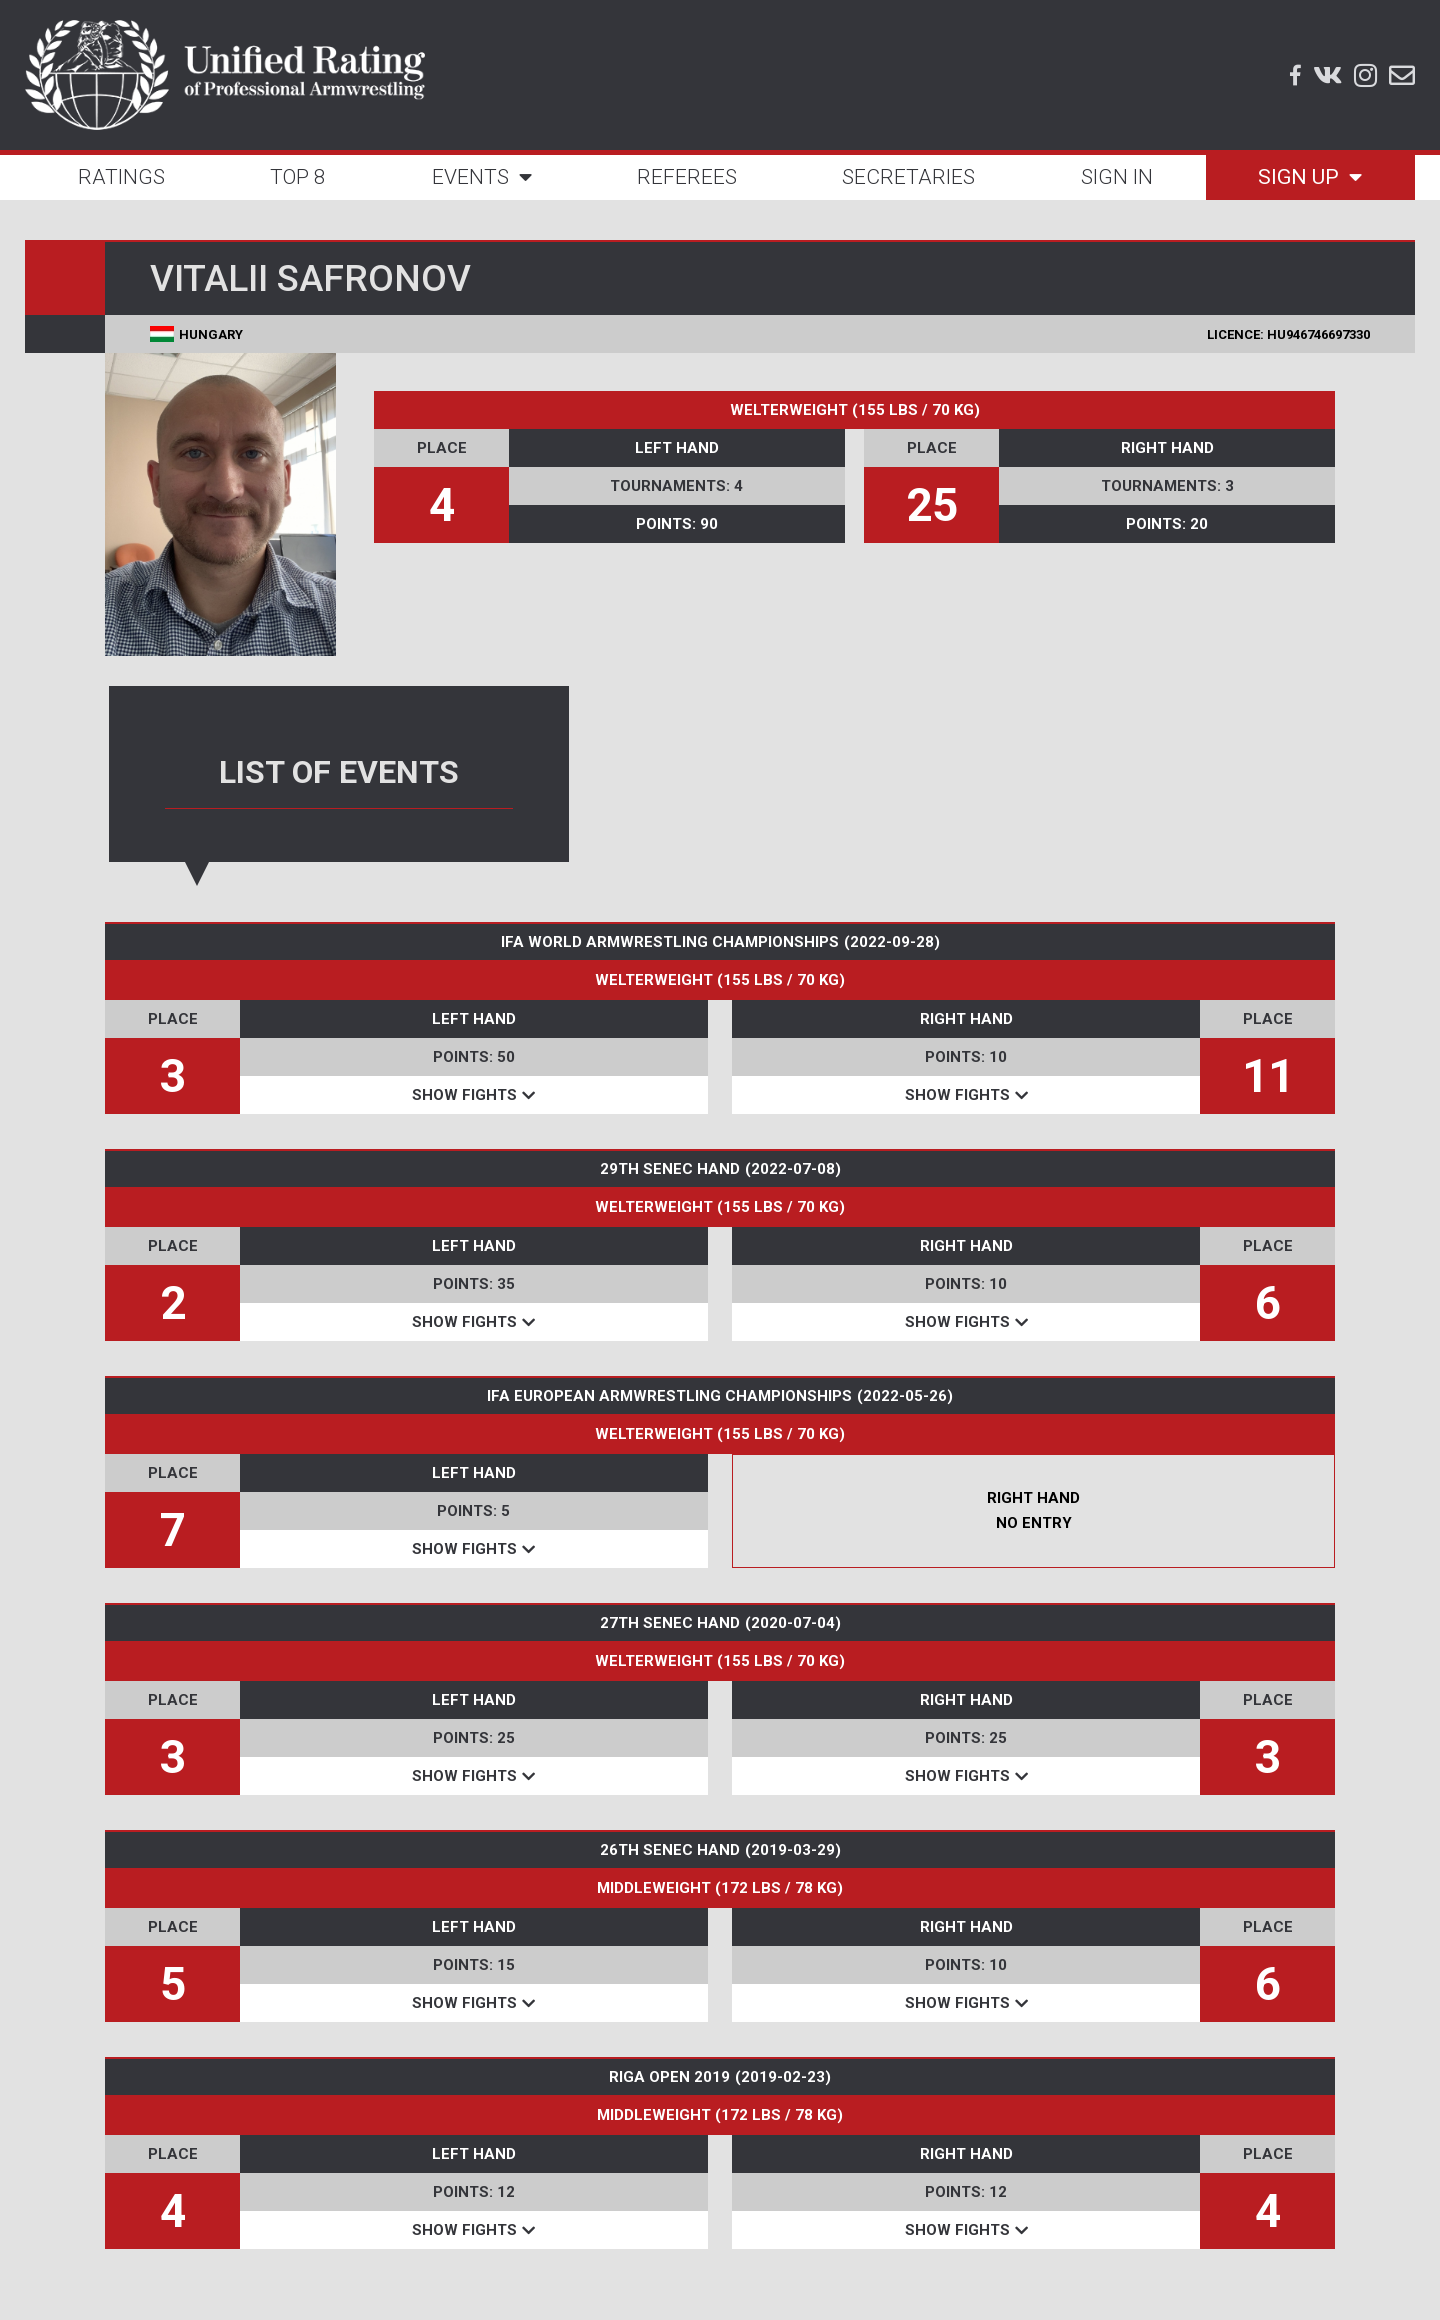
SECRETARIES (908, 177)
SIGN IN (1117, 177)
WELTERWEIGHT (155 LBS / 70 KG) (855, 410)
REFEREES (687, 177)
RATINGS (121, 177)
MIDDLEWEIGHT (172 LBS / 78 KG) (720, 1888)
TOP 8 (298, 177)
